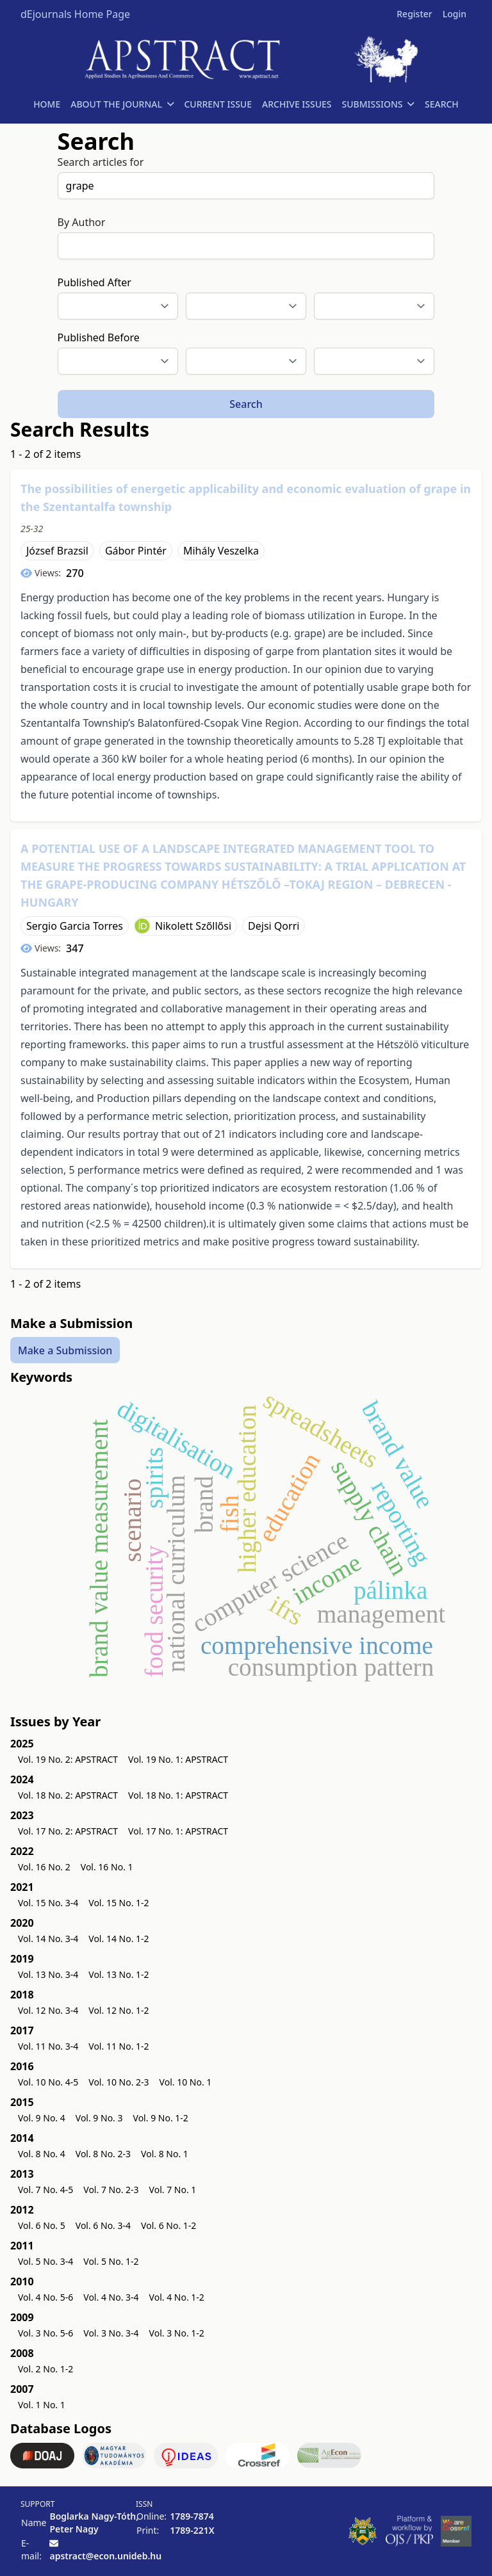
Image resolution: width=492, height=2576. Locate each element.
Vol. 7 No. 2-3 (110, 2189)
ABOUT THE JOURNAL (122, 104)
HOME (46, 104)
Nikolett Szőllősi (193, 926)
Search (245, 404)
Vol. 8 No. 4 (41, 2154)
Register (414, 14)
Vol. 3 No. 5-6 (45, 2333)
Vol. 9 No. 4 (41, 2118)
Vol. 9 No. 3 (99, 2118)
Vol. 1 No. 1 (41, 2405)
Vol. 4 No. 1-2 (176, 2297)
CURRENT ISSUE (218, 104)
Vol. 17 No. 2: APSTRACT (68, 1831)
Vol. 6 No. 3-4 (103, 2225)
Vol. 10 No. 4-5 (48, 2082)
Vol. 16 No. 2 (44, 1867)
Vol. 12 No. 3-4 (48, 2010)
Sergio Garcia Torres (74, 926)
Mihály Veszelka (221, 551)
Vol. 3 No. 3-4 (110, 2333)
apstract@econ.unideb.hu (105, 2556)
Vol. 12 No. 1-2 (118, 2010)
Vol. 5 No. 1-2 (110, 2261)
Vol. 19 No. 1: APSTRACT (178, 1759)
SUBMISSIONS (378, 104)
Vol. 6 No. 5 (41, 2225)
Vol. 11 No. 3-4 (48, 2046)
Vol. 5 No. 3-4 (45, 2261)
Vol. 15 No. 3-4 (48, 1903)
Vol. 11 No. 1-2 (118, 2046)
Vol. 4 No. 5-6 (45, 2297)
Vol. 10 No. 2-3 (118, 2082)
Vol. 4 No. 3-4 (110, 2297)
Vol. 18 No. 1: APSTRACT (178, 1795)
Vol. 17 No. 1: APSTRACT (178, 1831)
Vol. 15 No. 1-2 (118, 1903)
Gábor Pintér (136, 551)
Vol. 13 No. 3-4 (48, 1974)
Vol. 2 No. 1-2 (45, 2369)
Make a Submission (65, 1350)
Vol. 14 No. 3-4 (48, 1938)
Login (454, 14)
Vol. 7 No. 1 (173, 2189)
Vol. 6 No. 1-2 (168, 2225)
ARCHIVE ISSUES (297, 104)
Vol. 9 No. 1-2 (160, 2118)
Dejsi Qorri (273, 926)
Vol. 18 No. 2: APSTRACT (68, 1795)
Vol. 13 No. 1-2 (118, 1974)
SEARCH (442, 104)
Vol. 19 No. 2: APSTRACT (68, 1759)
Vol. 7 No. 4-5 (45, 2189)
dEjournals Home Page (75, 14)
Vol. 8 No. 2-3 (103, 2154)
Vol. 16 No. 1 (107, 1867)
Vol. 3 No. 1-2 (176, 2333)
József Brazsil (57, 551)
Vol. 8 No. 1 (164, 2154)
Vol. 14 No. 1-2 (118, 1938)
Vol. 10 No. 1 (186, 2082)
